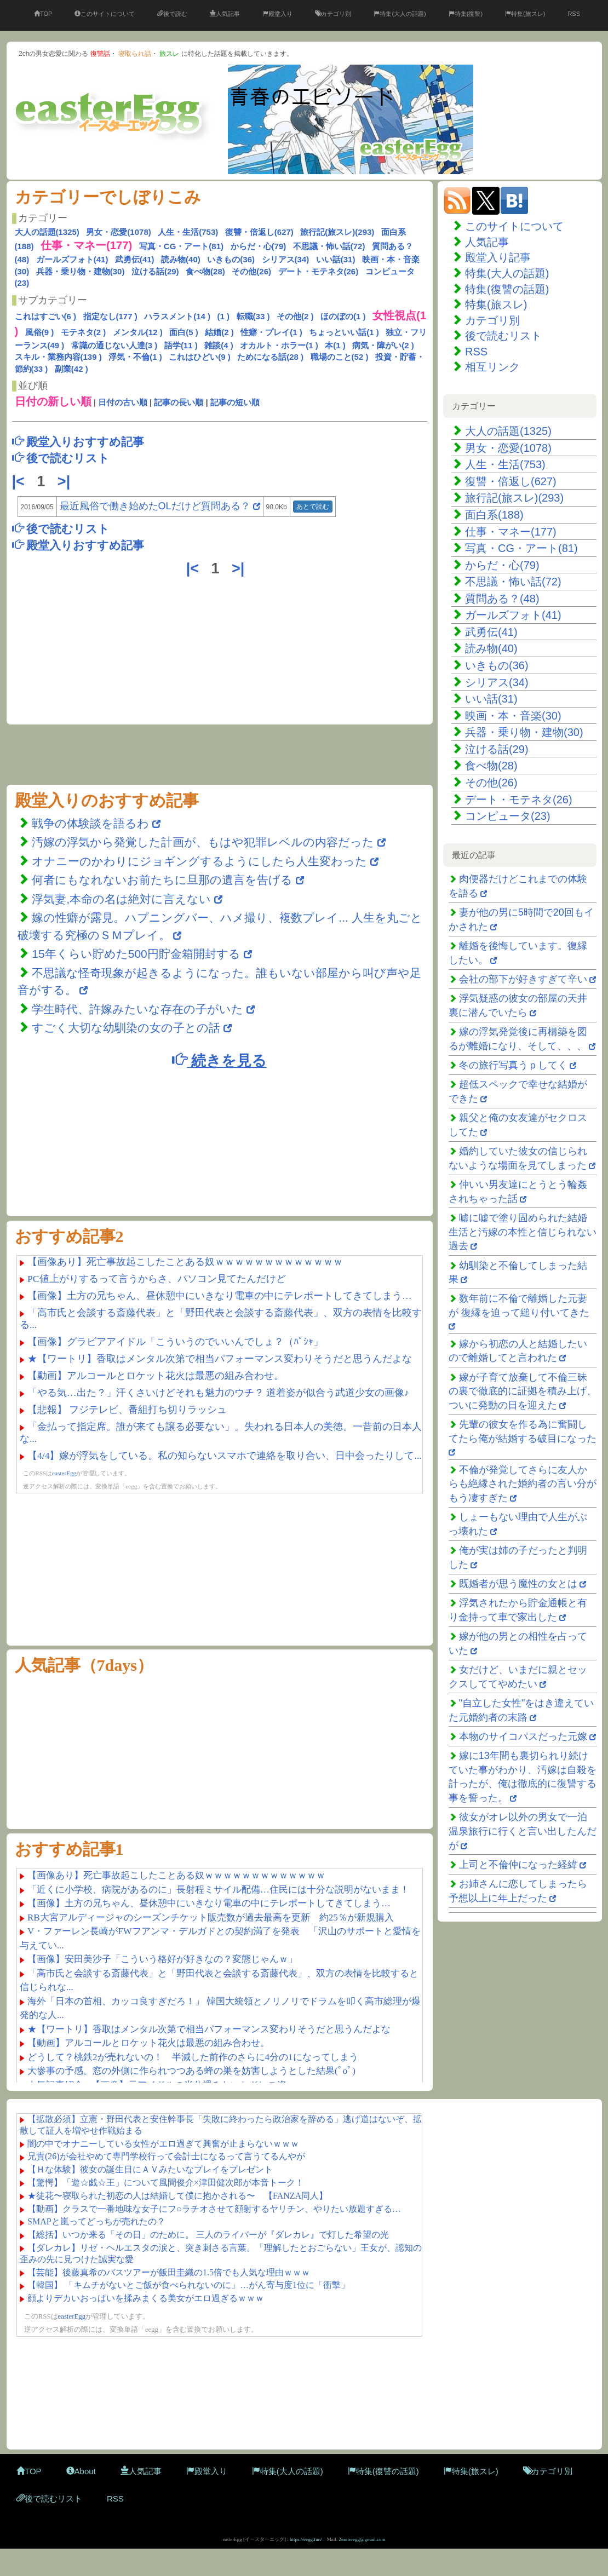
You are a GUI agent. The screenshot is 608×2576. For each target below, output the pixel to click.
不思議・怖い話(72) (329, 246)
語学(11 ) (181, 345)
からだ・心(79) (258, 246)
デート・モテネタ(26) (318, 271)
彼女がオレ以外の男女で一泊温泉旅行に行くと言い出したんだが (522, 1831)
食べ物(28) (205, 271)
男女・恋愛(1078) (118, 232)
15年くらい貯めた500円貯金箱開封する (136, 953)
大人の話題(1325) (47, 232)
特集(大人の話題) (400, 13)
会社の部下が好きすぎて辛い (523, 979)
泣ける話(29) (155, 271)
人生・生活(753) (188, 232)
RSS (573, 13)
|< (20, 481)
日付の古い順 (122, 402)
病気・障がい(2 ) (383, 345)
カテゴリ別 (333, 13)
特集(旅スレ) (525, 13)
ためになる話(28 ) (270, 356)
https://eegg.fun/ (306, 2539)
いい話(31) (335, 259)
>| (66, 481)
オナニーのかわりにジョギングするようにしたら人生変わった (199, 861)
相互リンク (492, 367)
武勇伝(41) (134, 259)
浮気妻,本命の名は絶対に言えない (123, 899)
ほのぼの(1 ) (343, 316)
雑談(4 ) (218, 345)
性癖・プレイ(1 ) (271, 332)
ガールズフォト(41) (72, 259)
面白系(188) (494, 515)
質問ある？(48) (502, 599)
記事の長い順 (178, 402)
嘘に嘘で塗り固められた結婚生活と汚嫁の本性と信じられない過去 (522, 1231)
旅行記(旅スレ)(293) (337, 232)
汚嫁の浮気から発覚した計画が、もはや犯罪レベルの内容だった (203, 842)
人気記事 (225, 13)
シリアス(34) (285, 259)
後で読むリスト (503, 336)
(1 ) (223, 316)
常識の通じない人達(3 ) (114, 345)
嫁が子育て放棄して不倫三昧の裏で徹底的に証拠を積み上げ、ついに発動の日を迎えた (522, 1391)
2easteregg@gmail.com (362, 2539)
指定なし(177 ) (110, 316)
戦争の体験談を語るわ (92, 823)
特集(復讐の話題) (507, 289)
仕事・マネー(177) (511, 532)
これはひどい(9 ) (200, 356)
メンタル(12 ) (138, 332)
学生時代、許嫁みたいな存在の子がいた (137, 1009)
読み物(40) (180, 259)
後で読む (172, 13)
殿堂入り (277, 13)
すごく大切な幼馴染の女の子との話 (126, 1027)
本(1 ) (335, 345)
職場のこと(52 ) (340, 356)
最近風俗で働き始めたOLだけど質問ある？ (155, 506)
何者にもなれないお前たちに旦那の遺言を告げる (162, 879)
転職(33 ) (253, 316)
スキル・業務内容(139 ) (58, 356)
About (81, 2471)
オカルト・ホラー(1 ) (279, 345)
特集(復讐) (466, 13)
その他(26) (251, 271)
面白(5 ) (183, 332)
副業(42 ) (71, 368)
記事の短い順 (235, 402)
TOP (43, 13)
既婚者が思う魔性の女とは (518, 1583)
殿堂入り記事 (498, 257)
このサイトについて (104, 13)
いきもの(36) (231, 259)
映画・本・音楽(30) (513, 716)
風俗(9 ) (39, 332)
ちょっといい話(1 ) (344, 332)
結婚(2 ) (219, 332)
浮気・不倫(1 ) (135, 356)
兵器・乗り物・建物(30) (80, 271)
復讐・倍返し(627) (259, 232)
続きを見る (219, 1060)
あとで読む (312, 506)
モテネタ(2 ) (83, 332)
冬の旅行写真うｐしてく (513, 1065)
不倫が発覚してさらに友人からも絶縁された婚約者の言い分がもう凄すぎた (522, 1483)
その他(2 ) (295, 316)
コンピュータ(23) (507, 816)
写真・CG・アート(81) (181, 246)
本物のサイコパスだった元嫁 (523, 1736)
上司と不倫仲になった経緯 (518, 1864)
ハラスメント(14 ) (177, 316)
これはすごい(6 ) (46, 316)
